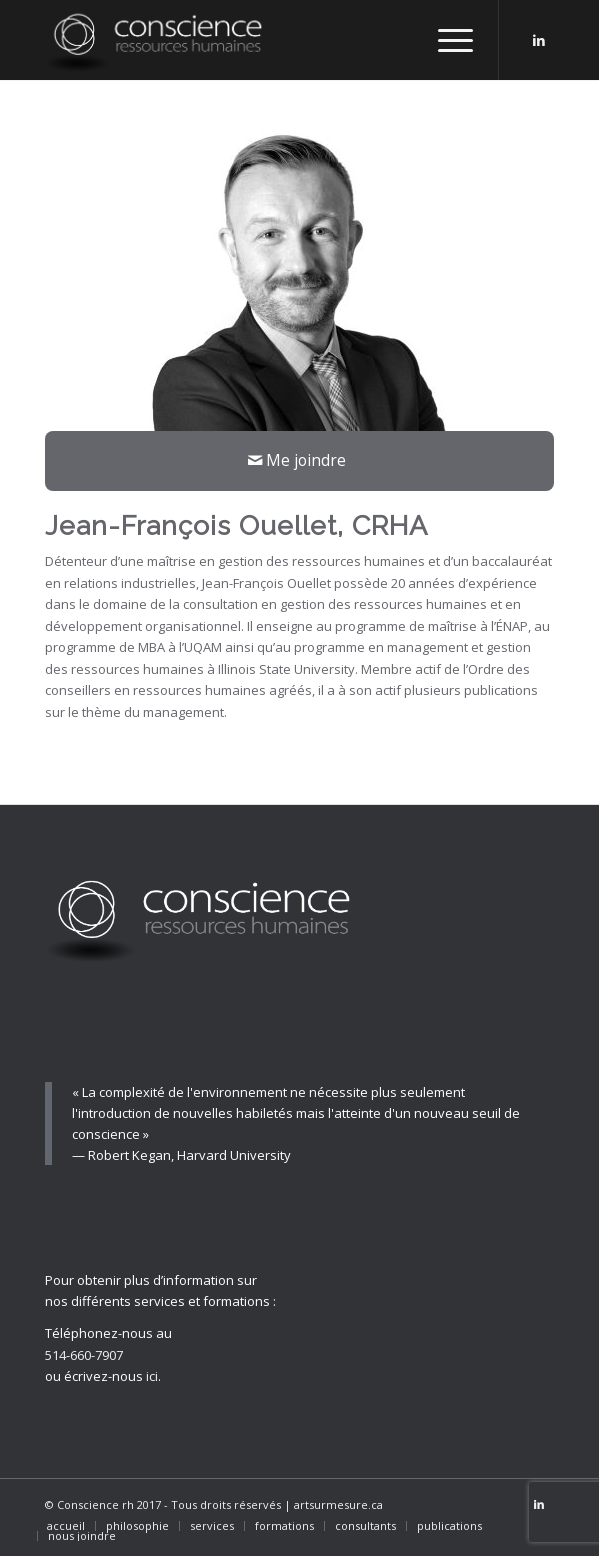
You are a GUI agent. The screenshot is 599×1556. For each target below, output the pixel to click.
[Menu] (445, 40)
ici (152, 1376)
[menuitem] (66, 1526)
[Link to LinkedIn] (539, 40)
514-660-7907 (84, 1355)
